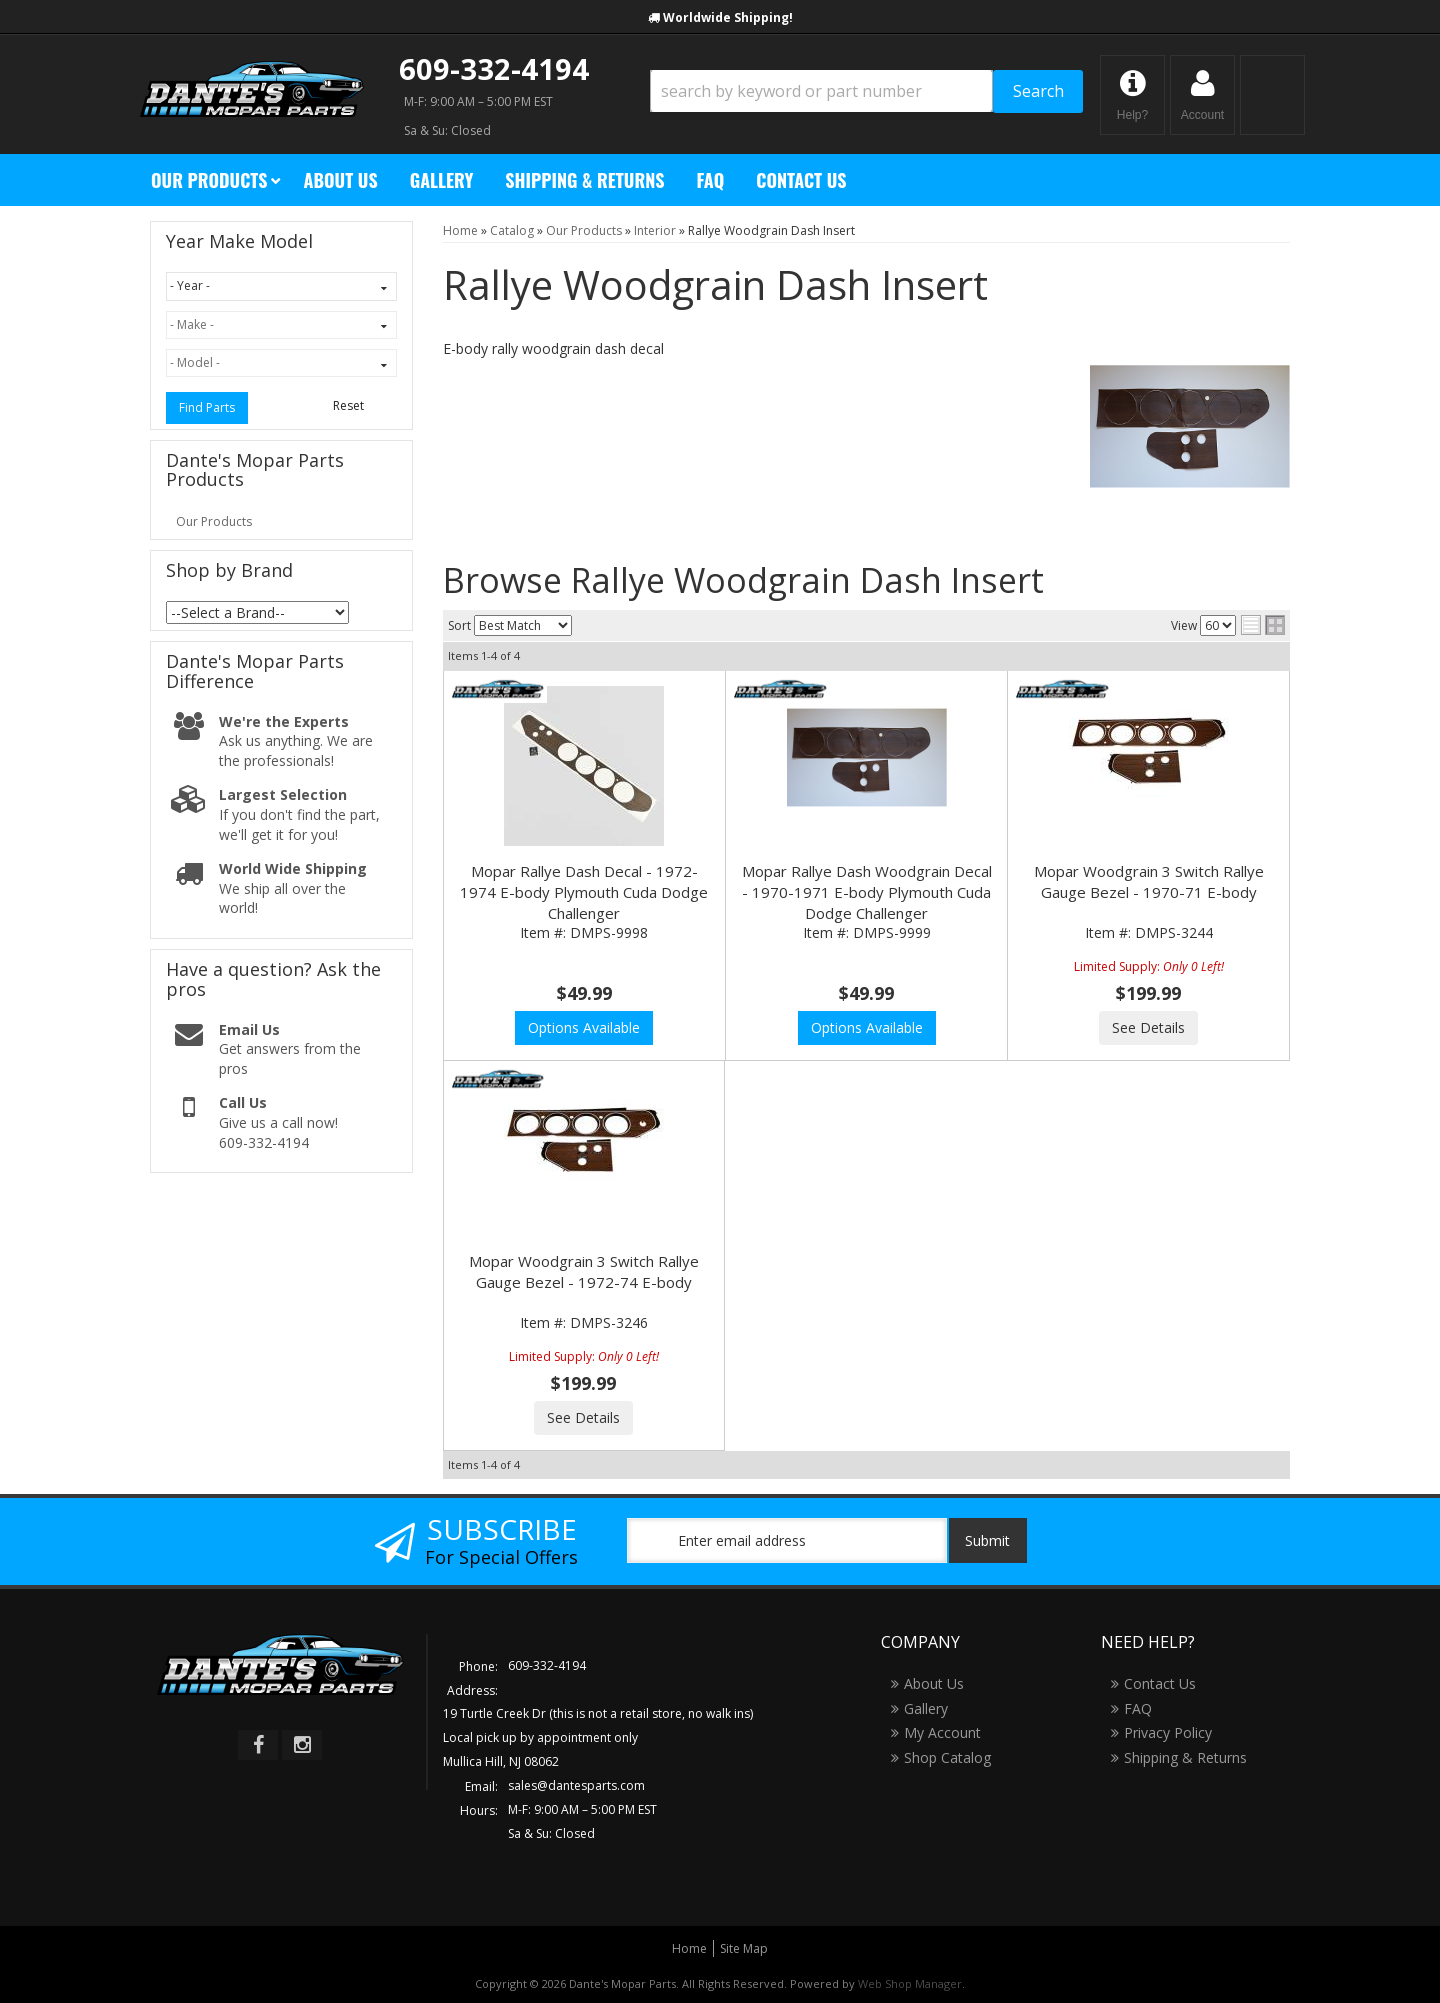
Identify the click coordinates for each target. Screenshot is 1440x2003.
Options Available (584, 1027)
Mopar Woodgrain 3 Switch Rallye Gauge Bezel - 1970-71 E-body (1149, 881)
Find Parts (207, 407)
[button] (866, 91)
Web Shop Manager (910, 1983)
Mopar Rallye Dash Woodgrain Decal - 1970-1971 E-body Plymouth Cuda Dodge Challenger (867, 892)
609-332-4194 (494, 68)
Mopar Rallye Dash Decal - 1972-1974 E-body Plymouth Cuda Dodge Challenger (584, 892)
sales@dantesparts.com (576, 1785)
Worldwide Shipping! (728, 17)
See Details (1148, 1027)
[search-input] (821, 91)
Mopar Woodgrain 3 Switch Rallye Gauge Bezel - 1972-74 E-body (584, 1271)
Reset (348, 405)
